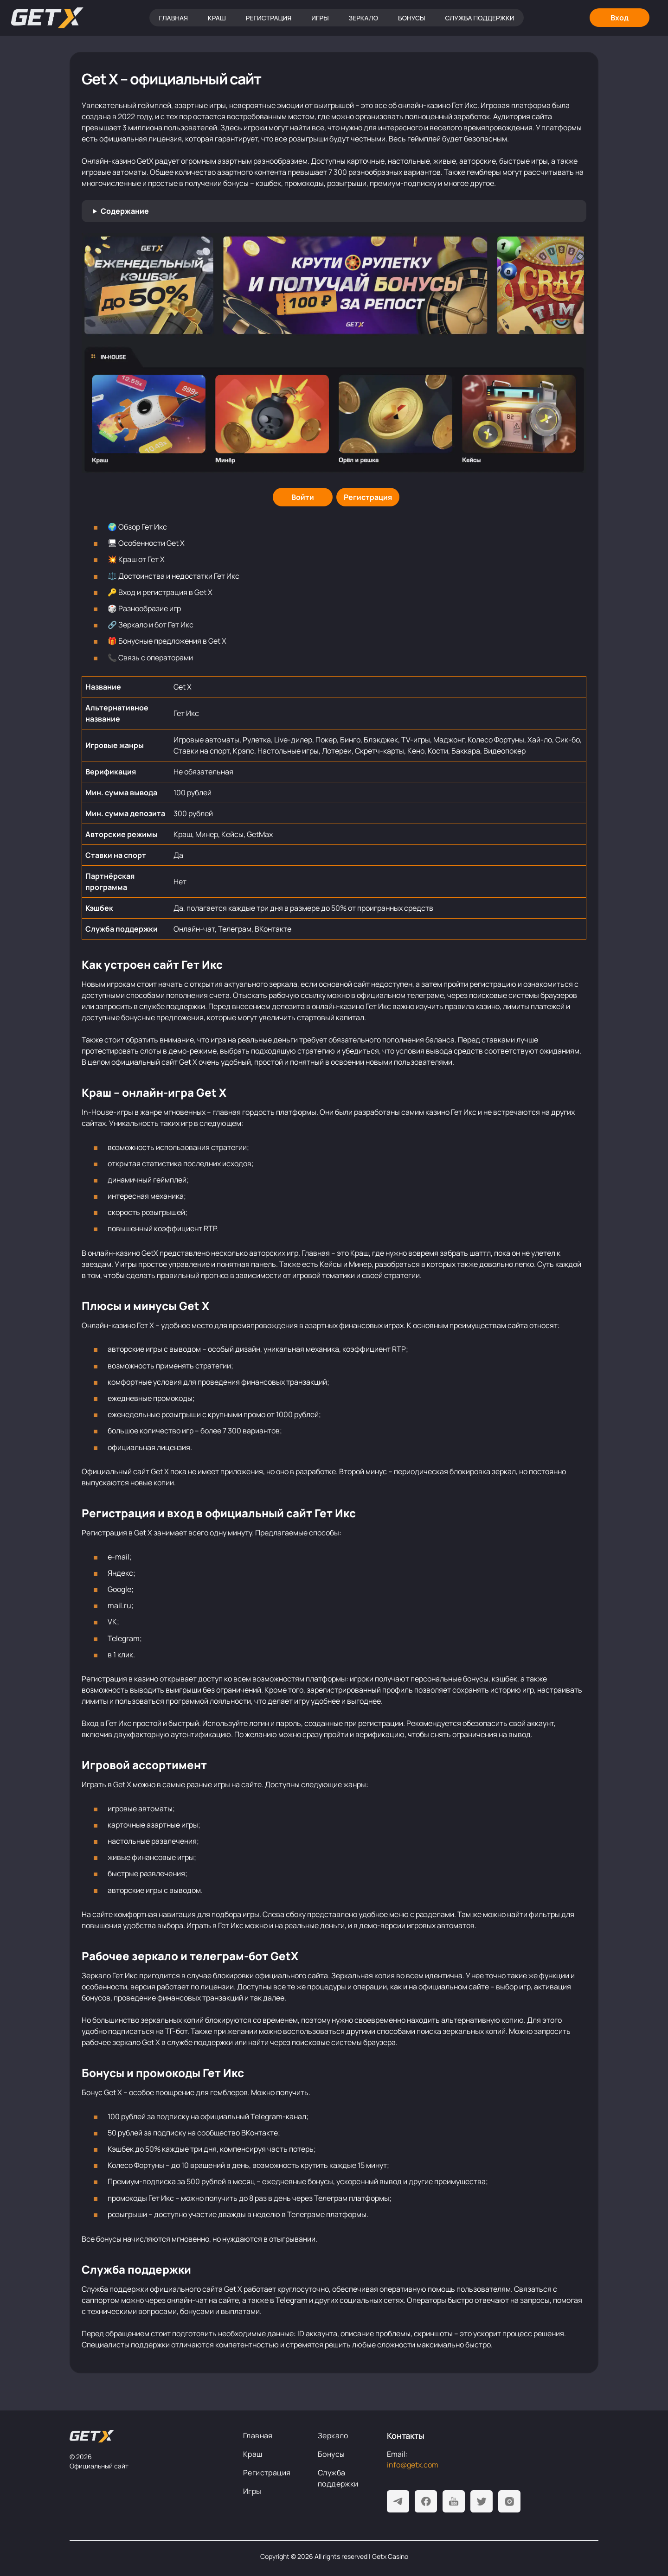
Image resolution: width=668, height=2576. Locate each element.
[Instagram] (509, 2501)
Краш (217, 17)
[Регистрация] (367, 497)
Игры (319, 17)
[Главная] (47, 17)
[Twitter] (481, 2501)
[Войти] (303, 497)
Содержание (125, 211)
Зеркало (364, 17)
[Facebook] (426, 2501)
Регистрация (269, 17)
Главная (173, 17)
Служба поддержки (479, 17)
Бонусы (411, 17)
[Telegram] (398, 2501)
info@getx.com (412, 2465)
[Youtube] (454, 2501)
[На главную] (92, 2436)
